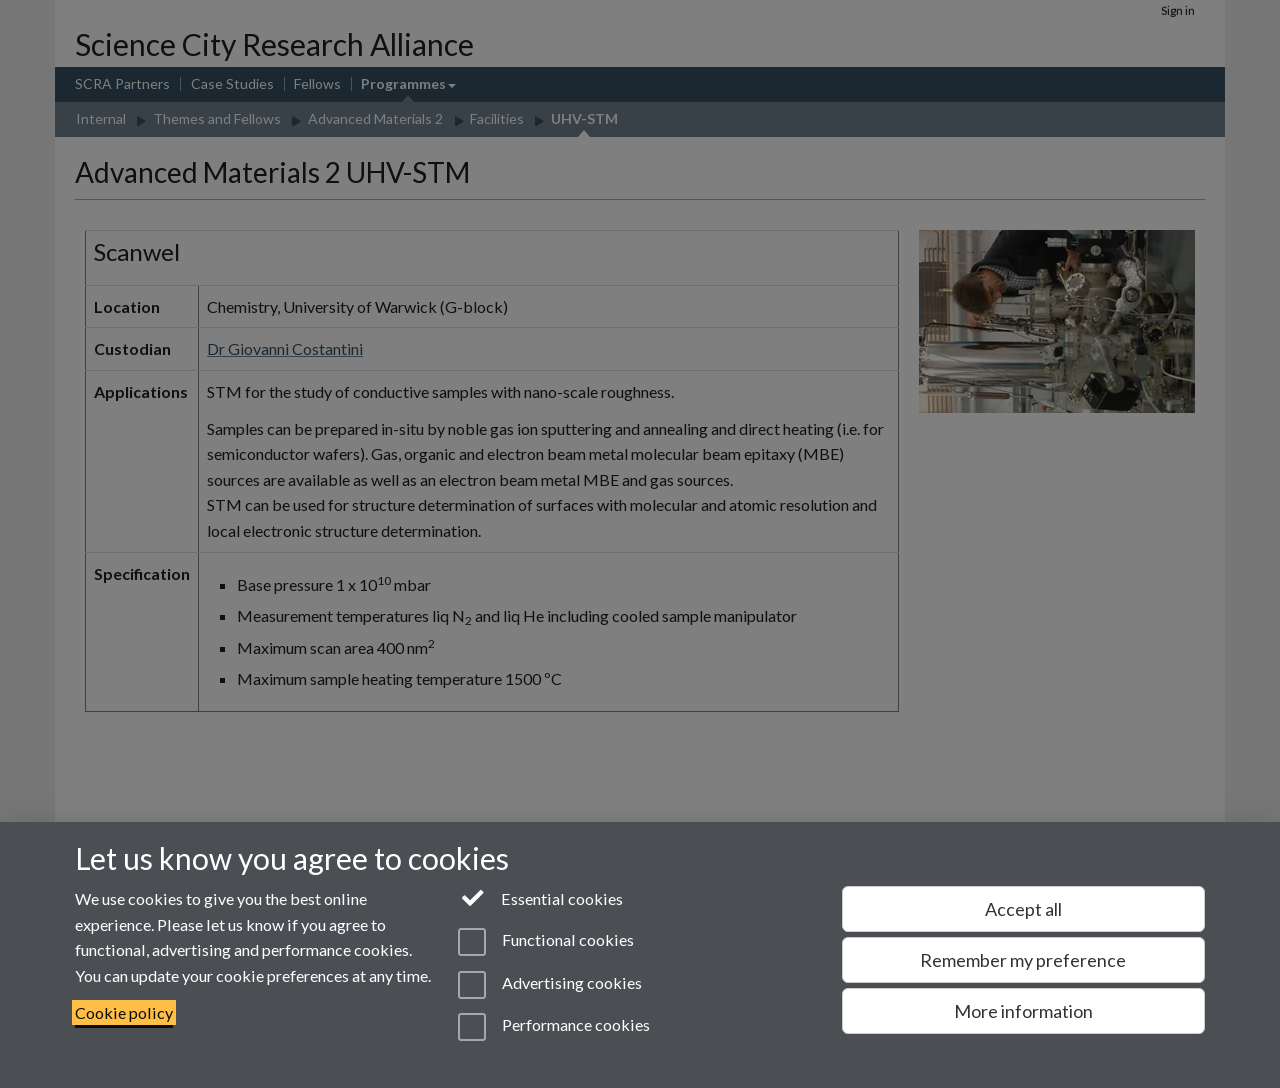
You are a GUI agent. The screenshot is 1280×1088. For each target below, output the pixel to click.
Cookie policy (124, 1012)
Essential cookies (540, 897)
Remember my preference (1023, 960)
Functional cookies (545, 942)
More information (1023, 1011)
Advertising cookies (549, 985)
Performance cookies (553, 1027)
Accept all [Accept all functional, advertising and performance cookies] (1023, 909)
